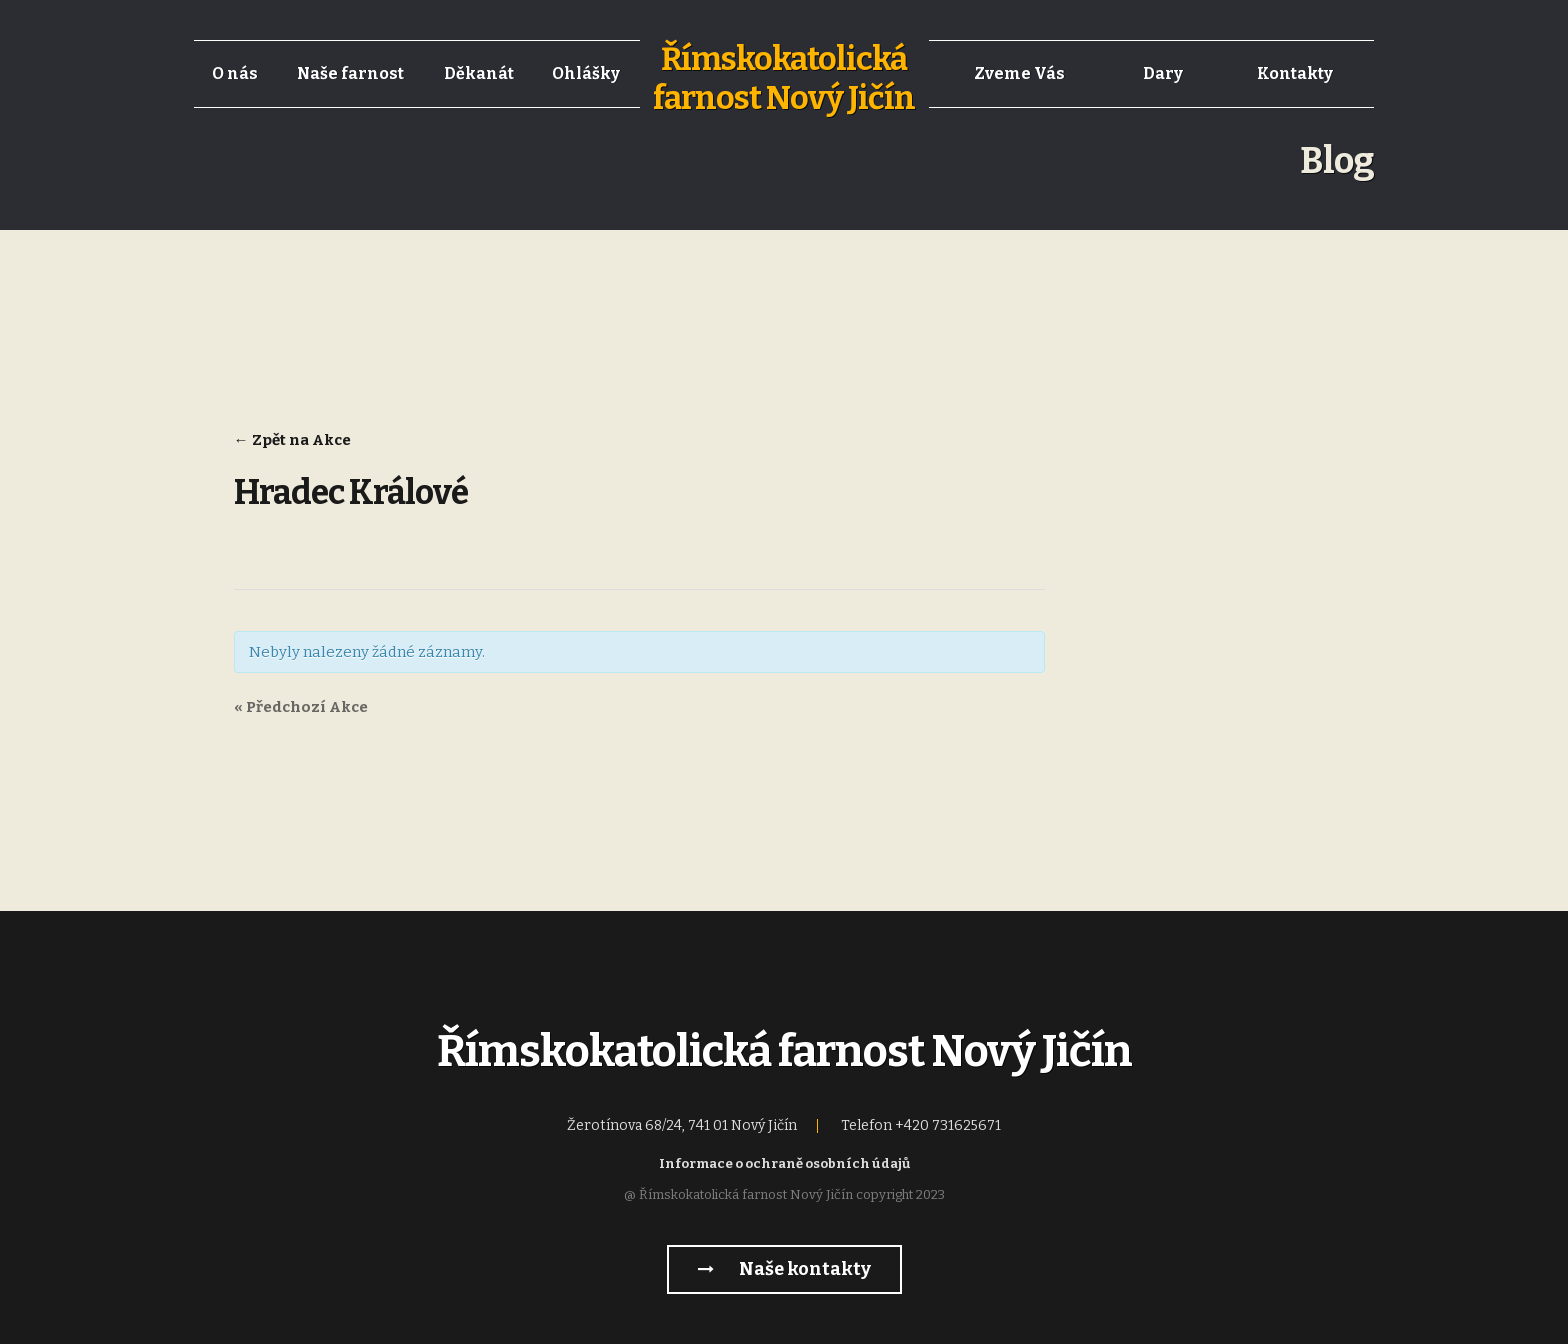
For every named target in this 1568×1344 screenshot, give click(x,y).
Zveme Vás (1019, 73)
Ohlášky (586, 73)
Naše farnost (350, 73)
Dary (1163, 73)
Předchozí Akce (301, 707)
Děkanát (479, 73)
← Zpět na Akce (292, 440)
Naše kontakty (784, 1269)
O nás (235, 73)
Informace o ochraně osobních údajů (784, 1163)
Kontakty (1295, 73)
